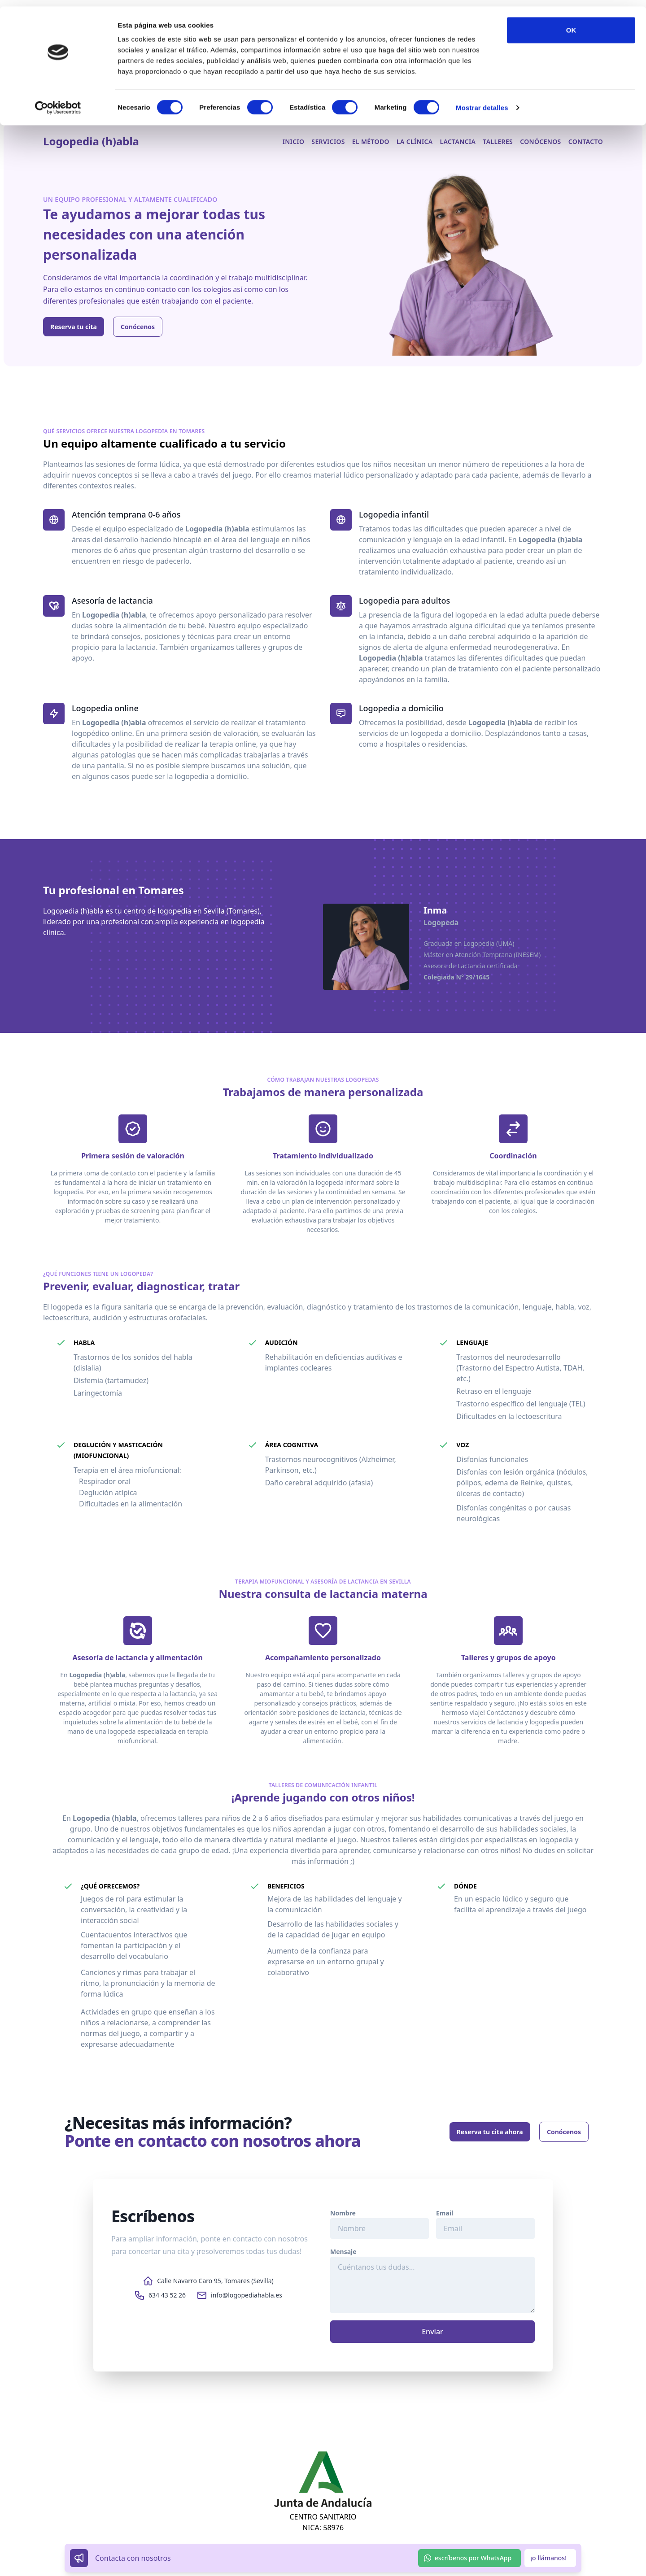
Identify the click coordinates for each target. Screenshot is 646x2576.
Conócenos (540, 141)
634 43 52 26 (167, 2295)
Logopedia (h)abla (91, 141)
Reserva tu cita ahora (490, 2132)
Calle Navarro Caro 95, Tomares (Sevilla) (215, 2280)
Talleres (498, 141)
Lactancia (458, 141)
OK (571, 23)
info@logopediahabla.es (246, 2295)
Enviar (432, 2332)
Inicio (294, 141)
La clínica (415, 141)
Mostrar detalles (482, 101)
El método (370, 141)
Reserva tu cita (73, 326)
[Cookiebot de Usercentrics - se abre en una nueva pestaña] (58, 101)
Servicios (328, 141)
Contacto (585, 141)
